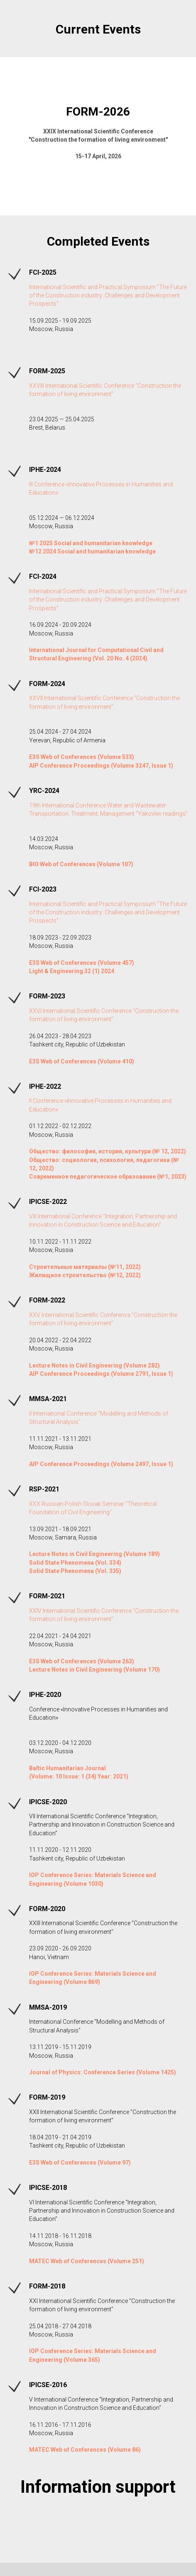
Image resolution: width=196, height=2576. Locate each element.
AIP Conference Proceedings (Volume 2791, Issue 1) (101, 1373)
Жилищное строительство (68, 1275)
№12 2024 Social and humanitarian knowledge (92, 551)
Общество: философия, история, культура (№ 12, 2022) (107, 1151)
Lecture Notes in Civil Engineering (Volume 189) (94, 1554)
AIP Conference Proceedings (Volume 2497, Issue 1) (101, 1464)
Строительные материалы (68, 1267)
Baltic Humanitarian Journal (67, 1768)
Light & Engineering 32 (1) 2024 (71, 971)
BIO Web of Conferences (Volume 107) (81, 864)
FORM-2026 (98, 111)
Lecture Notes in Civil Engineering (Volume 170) (94, 1669)
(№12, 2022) (124, 1275)
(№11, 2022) (124, 1267)
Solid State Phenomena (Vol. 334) (75, 1562)
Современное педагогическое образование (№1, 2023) (107, 1176)
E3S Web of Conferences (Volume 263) (81, 1661)
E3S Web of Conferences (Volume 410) (81, 1061)
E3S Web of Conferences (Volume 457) (81, 962)
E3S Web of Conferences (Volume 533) (81, 757)
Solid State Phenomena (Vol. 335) (75, 1571)
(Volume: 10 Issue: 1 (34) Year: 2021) (78, 1776)
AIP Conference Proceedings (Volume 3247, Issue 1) (101, 765)
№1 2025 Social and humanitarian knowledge (90, 543)
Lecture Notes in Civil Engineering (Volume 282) (94, 1365)
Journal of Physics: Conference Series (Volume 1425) (102, 2072)
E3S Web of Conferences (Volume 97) (80, 2162)
